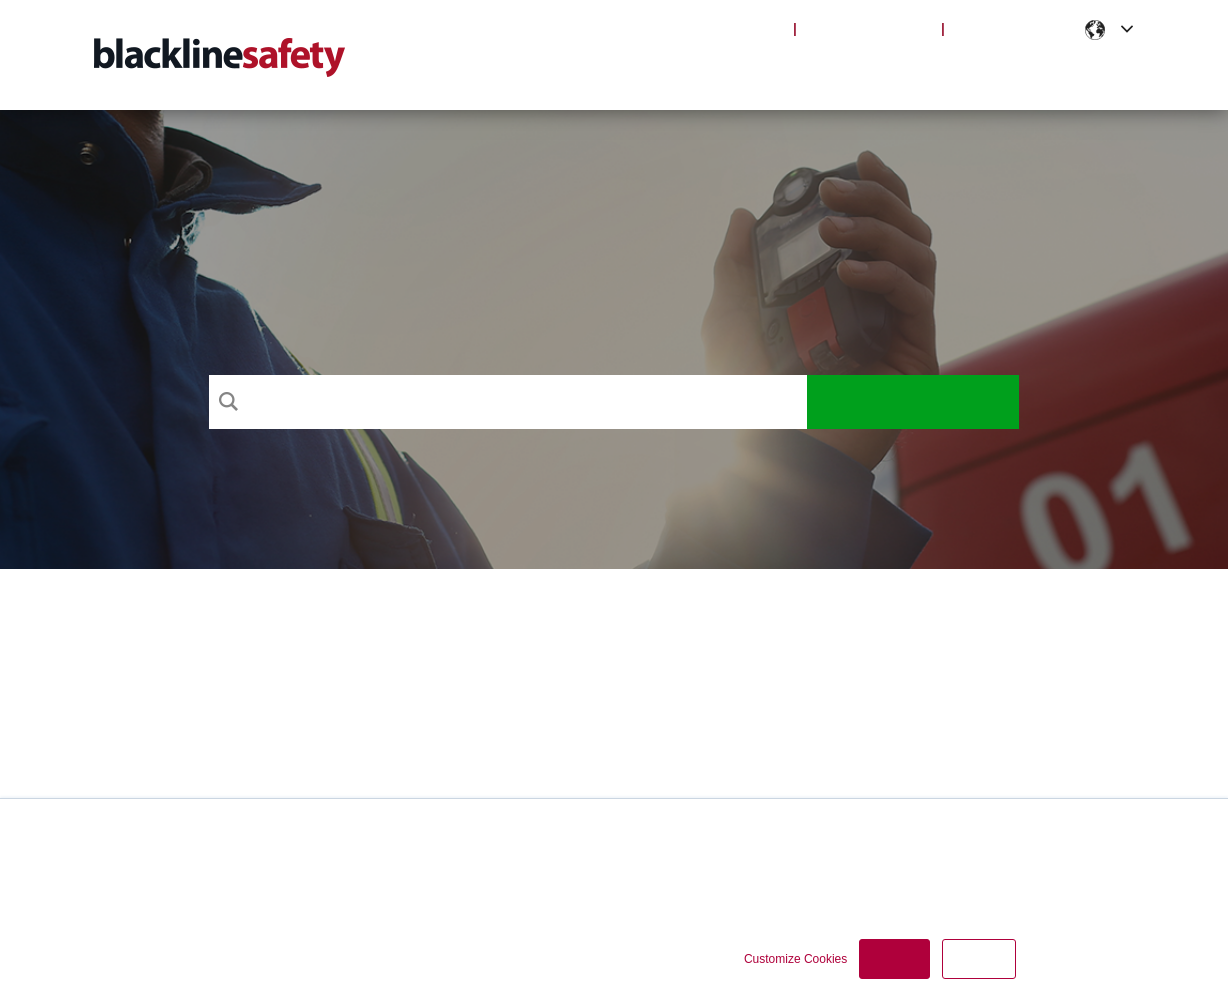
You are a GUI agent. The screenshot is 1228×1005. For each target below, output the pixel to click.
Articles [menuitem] (852, 70)
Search (913, 402)
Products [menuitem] (750, 70)
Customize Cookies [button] (795, 959)
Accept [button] (894, 959)
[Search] (508, 402)
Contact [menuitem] (1096, 70)
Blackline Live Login (708, 28)
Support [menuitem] (649, 70)
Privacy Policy (655, 864)
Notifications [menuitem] (973, 70)
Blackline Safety (868, 28)
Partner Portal (1013, 28)
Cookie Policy (755, 864)
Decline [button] (979, 959)
